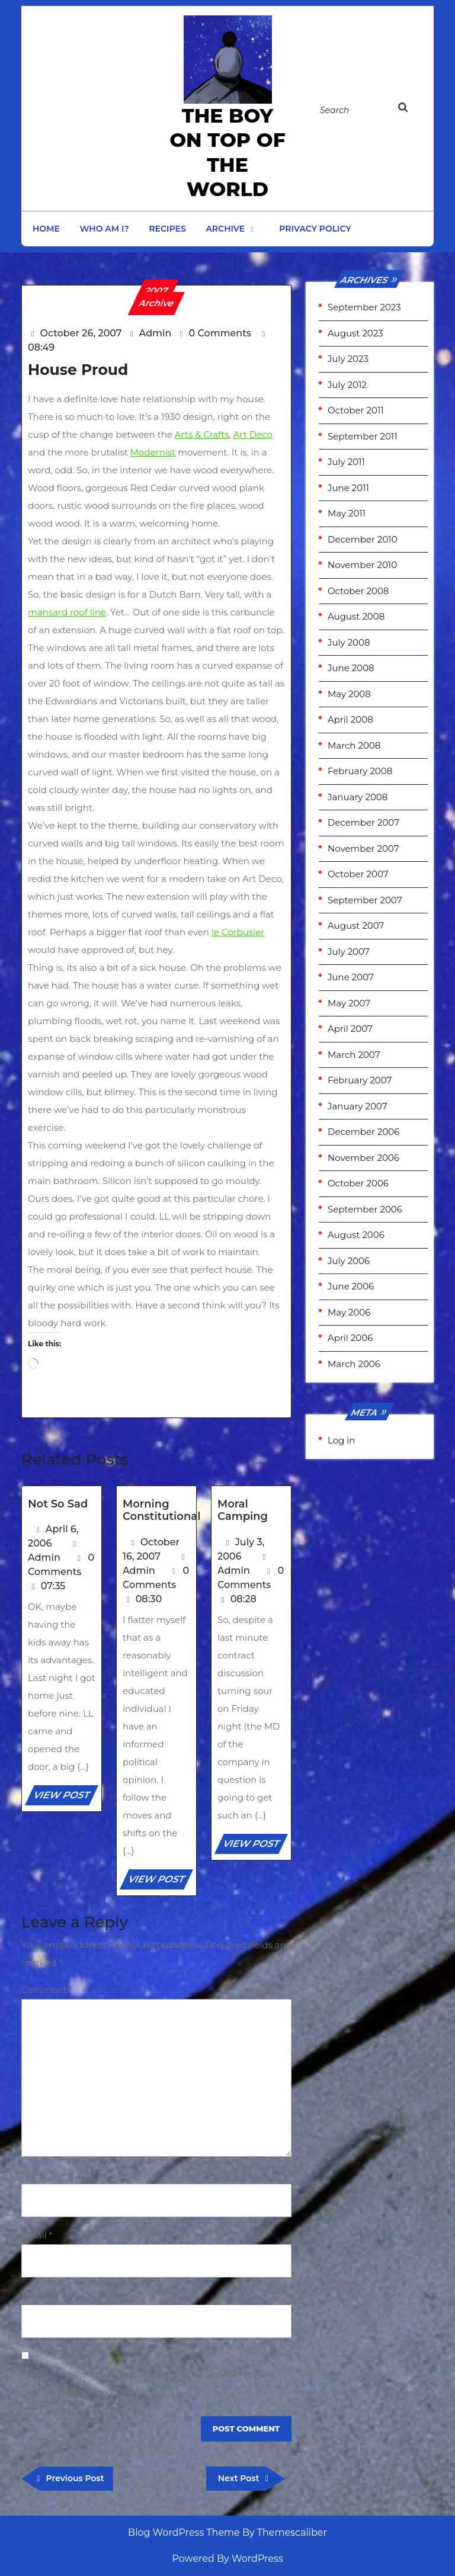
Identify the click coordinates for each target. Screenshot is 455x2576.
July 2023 (348, 358)
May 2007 (349, 1003)
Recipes (167, 228)
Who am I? (104, 228)
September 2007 (365, 900)
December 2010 (363, 539)
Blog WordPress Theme (184, 2532)
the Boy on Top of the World (227, 152)
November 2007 (363, 848)
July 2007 (349, 951)
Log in (341, 1440)
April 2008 (350, 719)
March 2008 (354, 745)
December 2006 (363, 1131)
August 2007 (356, 925)
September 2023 (364, 307)
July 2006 (349, 1260)
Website (39, 2295)
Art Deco (253, 434)
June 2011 (348, 487)
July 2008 (349, 642)
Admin (155, 333)
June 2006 (351, 1286)
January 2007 (357, 1106)
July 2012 (347, 384)
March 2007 (354, 1054)
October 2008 (358, 590)
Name (38, 2174)
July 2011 (346, 461)
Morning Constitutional (161, 1510)
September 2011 (363, 436)
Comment (47, 1990)
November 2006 (363, 1157)
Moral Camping (242, 1510)
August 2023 (355, 333)
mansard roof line (67, 612)
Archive (225, 228)
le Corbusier (238, 932)
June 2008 (351, 667)
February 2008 (360, 771)
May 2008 (349, 694)
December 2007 (363, 822)
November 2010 (362, 564)
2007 (157, 290)
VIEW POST (65, 1796)
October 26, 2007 (81, 333)
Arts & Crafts (202, 434)
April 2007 (350, 1028)
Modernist (152, 452)
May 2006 (349, 1312)
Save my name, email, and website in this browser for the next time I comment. (147, 2382)
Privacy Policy (315, 228)
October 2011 (356, 410)
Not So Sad (58, 1503)
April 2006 (350, 1337)
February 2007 (360, 1080)
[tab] (409, 108)
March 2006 (354, 1363)
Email (37, 2235)
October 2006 (358, 1183)
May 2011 (347, 513)
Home (46, 228)
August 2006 (356, 1234)
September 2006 (365, 1209)
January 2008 (357, 797)
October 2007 (358, 874)
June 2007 (351, 977)
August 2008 (356, 616)
